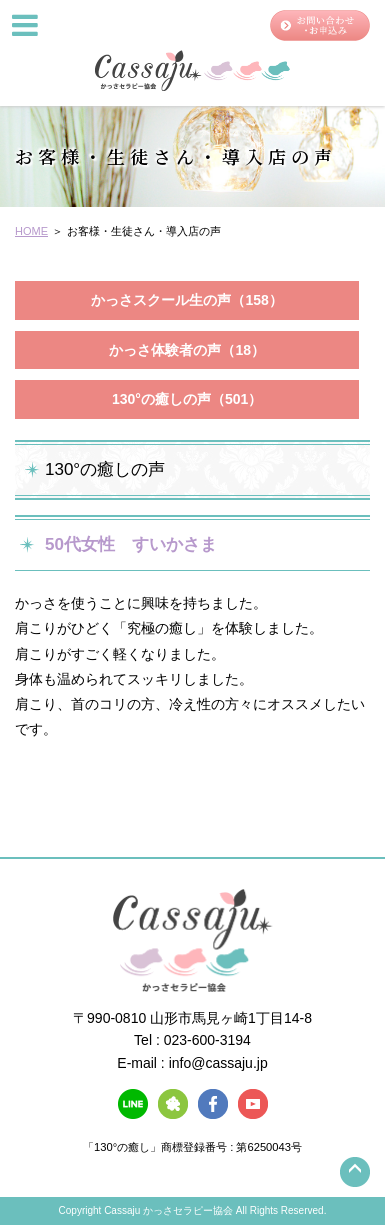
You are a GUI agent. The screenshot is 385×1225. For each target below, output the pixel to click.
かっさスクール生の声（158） (186, 300)
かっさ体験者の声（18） (187, 350)
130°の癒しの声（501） (187, 399)
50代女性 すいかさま (131, 544)
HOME (31, 231)
